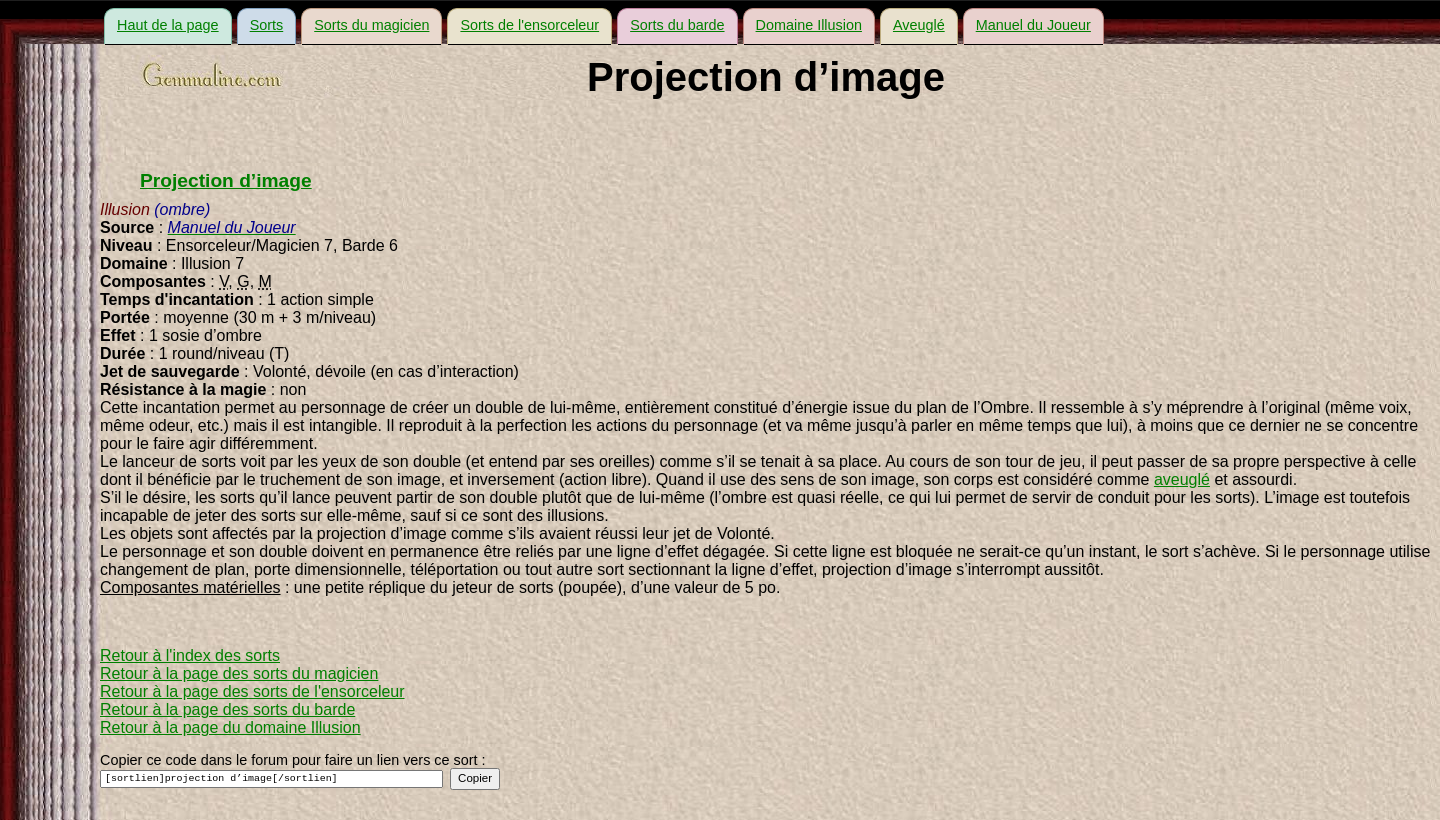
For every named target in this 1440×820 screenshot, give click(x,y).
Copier (475, 778)
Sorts (267, 25)
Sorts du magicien (371, 25)
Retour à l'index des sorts (190, 655)
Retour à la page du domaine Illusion (230, 727)
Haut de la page (168, 25)
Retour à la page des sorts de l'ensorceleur (252, 691)
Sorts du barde (677, 25)
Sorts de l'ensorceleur (529, 25)
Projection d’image (226, 180)
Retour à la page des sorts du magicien (239, 673)
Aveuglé (919, 25)
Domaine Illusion (809, 25)
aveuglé (1182, 479)
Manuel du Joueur (1033, 25)
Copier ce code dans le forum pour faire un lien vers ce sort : (293, 760)
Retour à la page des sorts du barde (227, 709)
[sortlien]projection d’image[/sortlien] (271, 779)
